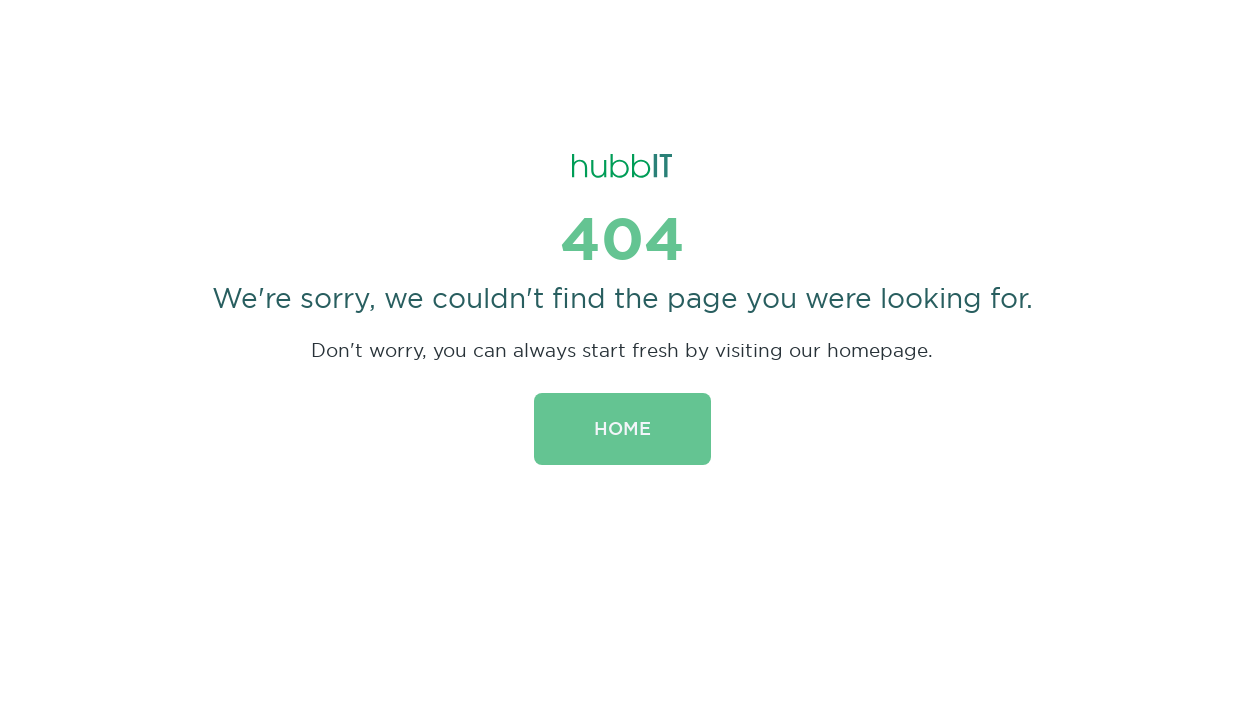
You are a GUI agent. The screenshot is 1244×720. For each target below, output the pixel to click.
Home (622, 428)
